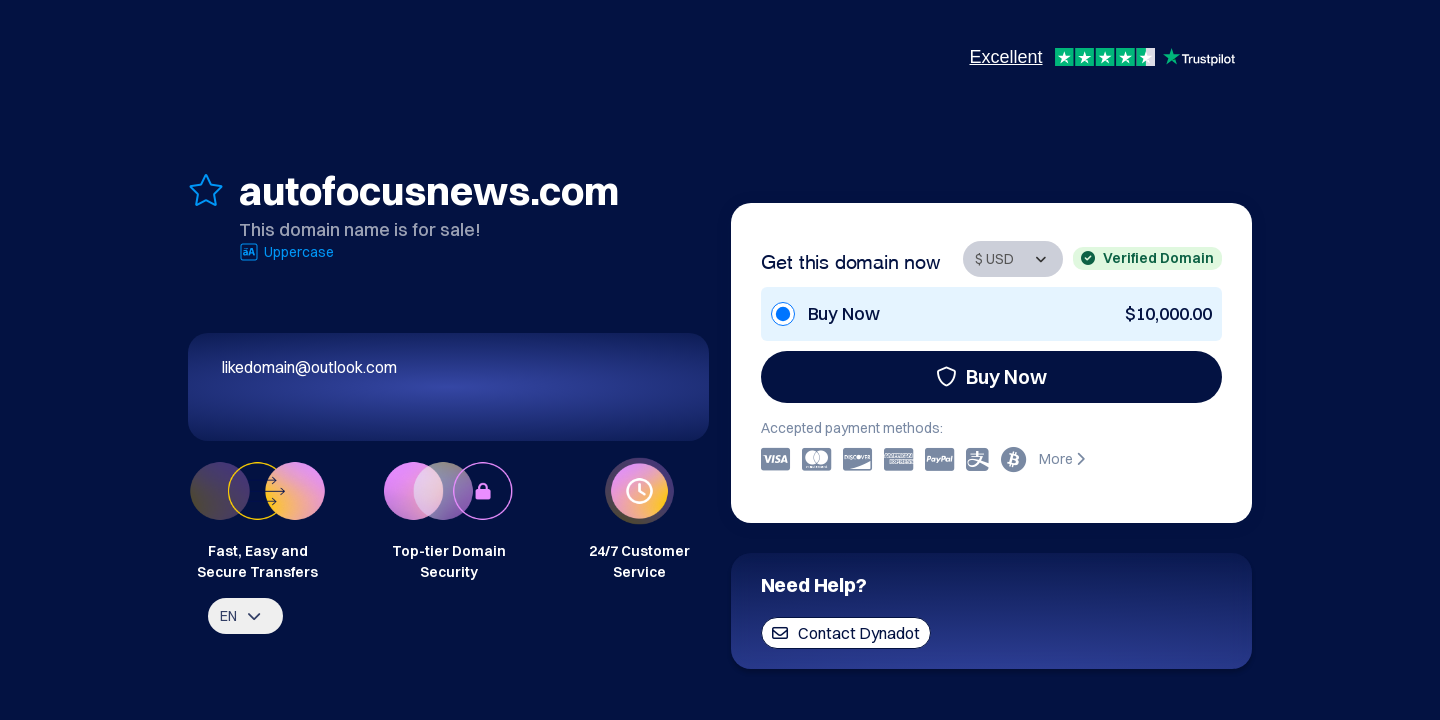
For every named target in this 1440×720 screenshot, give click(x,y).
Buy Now (991, 376)
